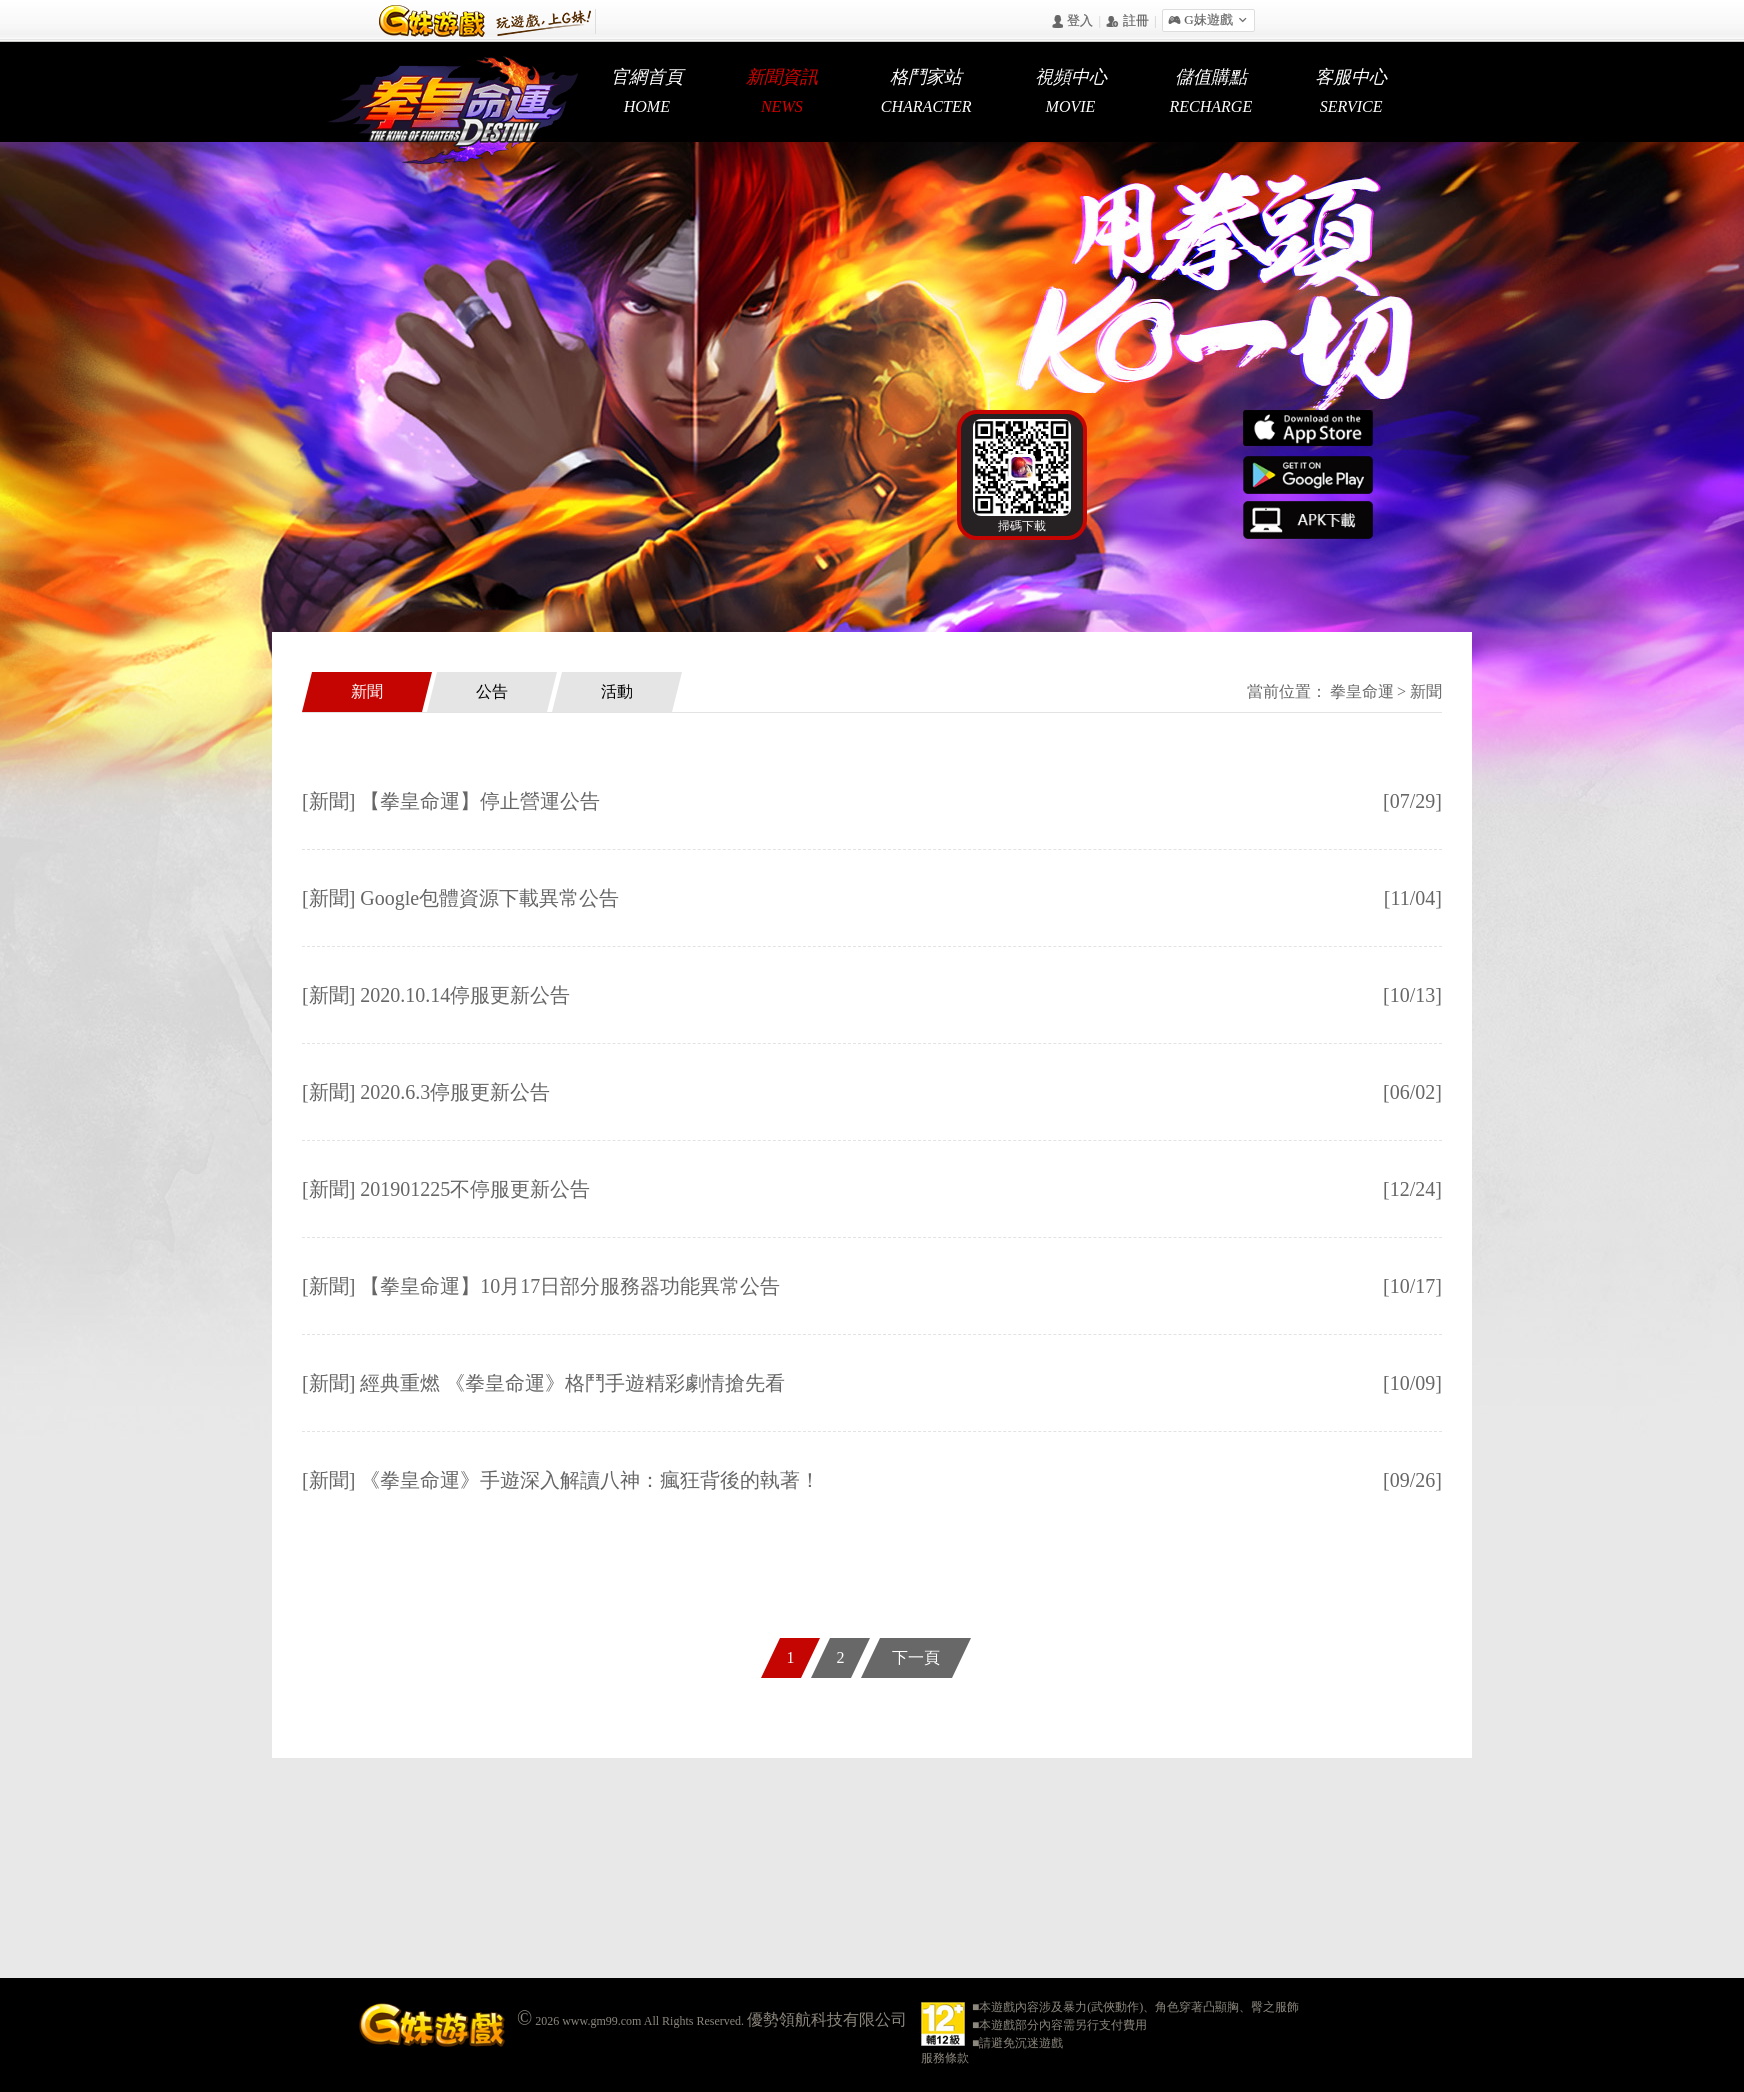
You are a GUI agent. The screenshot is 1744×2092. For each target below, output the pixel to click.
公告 (492, 691)
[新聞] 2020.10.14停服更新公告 (436, 995)
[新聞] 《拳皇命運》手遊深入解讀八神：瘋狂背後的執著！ (561, 1480)
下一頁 (916, 1657)
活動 (617, 691)
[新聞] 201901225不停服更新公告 (446, 1189)
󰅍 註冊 (1127, 21)
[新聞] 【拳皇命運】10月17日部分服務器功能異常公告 (541, 1286)
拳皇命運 (1362, 691)
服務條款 (945, 2058)
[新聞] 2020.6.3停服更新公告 (426, 1092)
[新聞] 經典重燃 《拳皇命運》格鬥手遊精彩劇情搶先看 (543, 1383)
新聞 (367, 691)
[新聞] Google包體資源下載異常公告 (460, 898)
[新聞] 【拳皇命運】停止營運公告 (451, 801)
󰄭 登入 (1072, 21)
